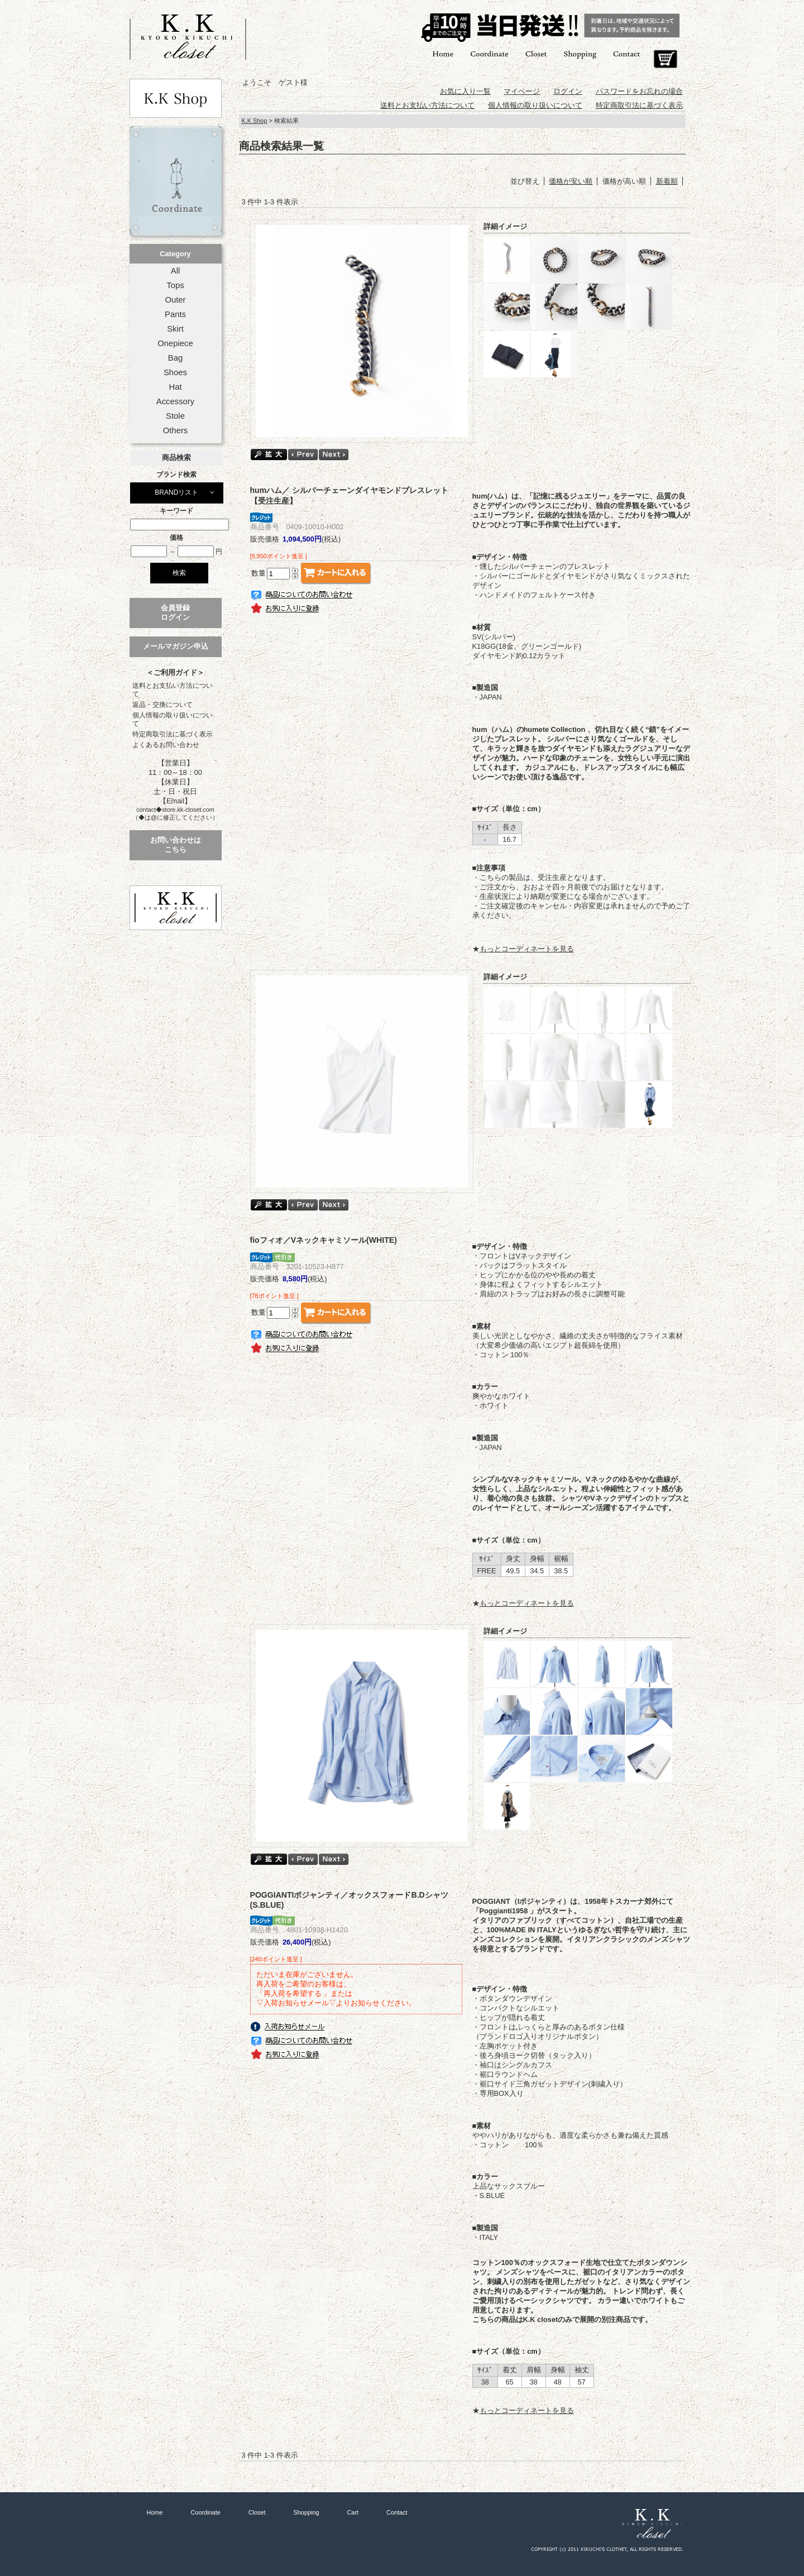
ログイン (567, 91)
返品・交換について (162, 704)
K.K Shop (254, 120)
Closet (536, 53)
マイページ (522, 91)
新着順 (667, 181)
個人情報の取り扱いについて (172, 719)
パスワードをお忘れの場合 (639, 91)
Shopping (579, 53)
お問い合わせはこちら (175, 845)
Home (442, 53)
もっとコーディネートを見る (527, 949)
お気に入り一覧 (465, 91)
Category (175, 254)
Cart (665, 59)
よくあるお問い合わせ (165, 744)
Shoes (175, 372)
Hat (175, 386)
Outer (175, 299)
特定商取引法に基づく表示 (172, 734)
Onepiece (175, 343)
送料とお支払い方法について (172, 689)
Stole (175, 415)
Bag (175, 357)
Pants (175, 314)
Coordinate (489, 53)
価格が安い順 (570, 181)
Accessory (175, 401)
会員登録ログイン (175, 612)
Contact (626, 53)
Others (175, 430)
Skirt (175, 328)
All (175, 270)
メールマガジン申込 (175, 646)
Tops (175, 285)
